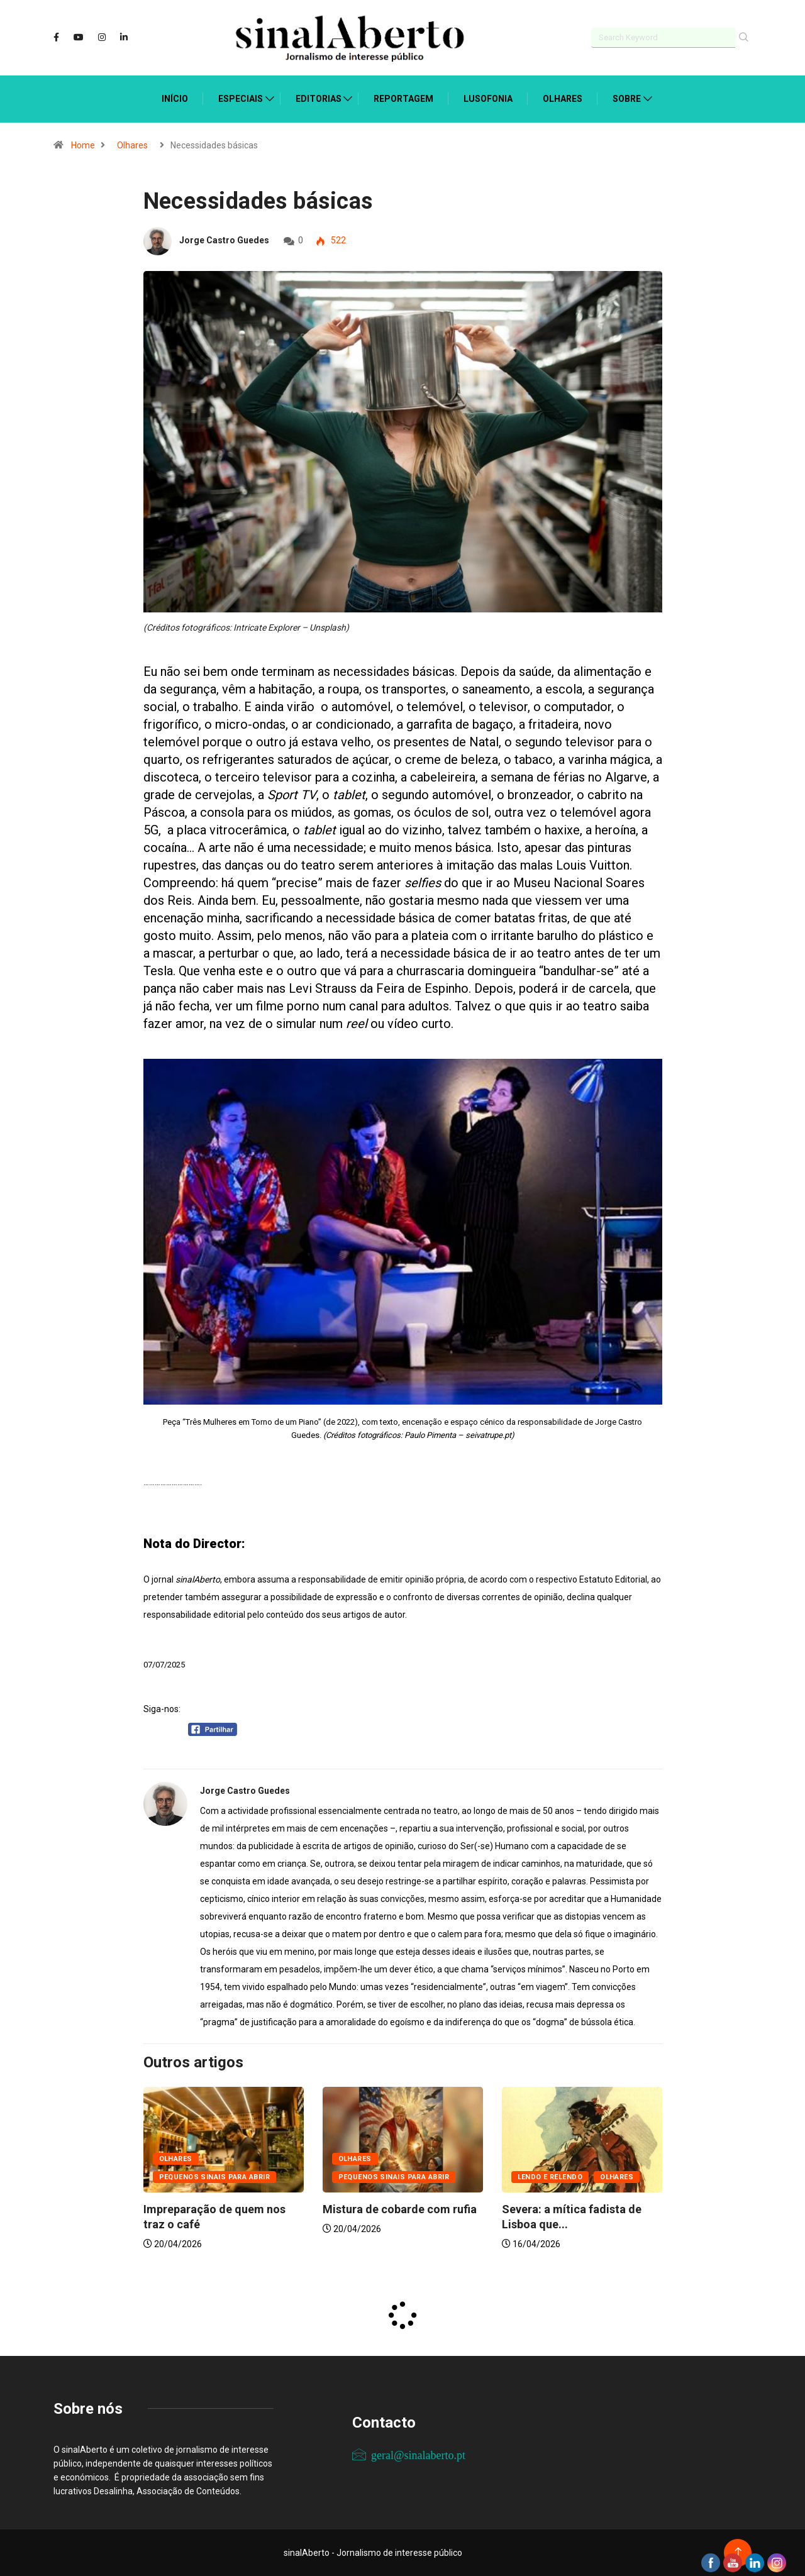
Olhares (562, 99)
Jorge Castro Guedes (224, 240)
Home (83, 145)
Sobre (627, 99)
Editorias (318, 99)
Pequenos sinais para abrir (214, 2177)
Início (175, 99)
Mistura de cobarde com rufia (400, 2209)
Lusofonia (488, 99)
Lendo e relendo (550, 2177)
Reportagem (403, 99)
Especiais (240, 99)
